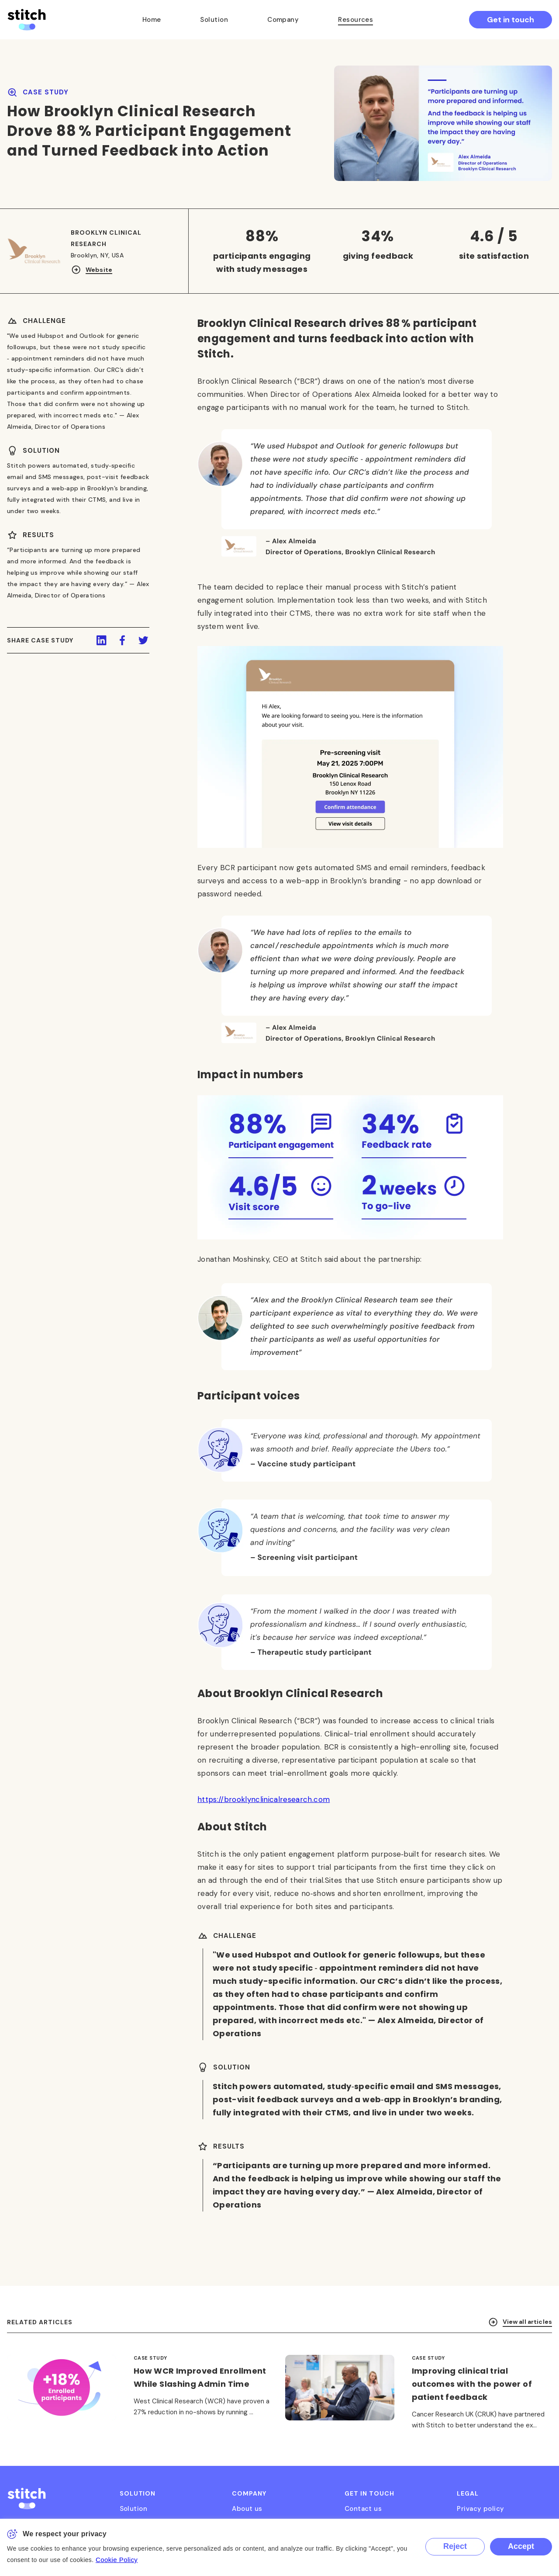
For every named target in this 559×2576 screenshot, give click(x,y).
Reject (455, 2546)
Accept (521, 2546)
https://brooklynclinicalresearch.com (263, 1812)
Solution (214, 19)
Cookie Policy (117, 2559)
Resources (355, 19)
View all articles (520, 2335)
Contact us (363, 2508)
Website (91, 269)
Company (283, 19)
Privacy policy (480, 2508)
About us (247, 2508)
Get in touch (510, 19)
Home (151, 19)
